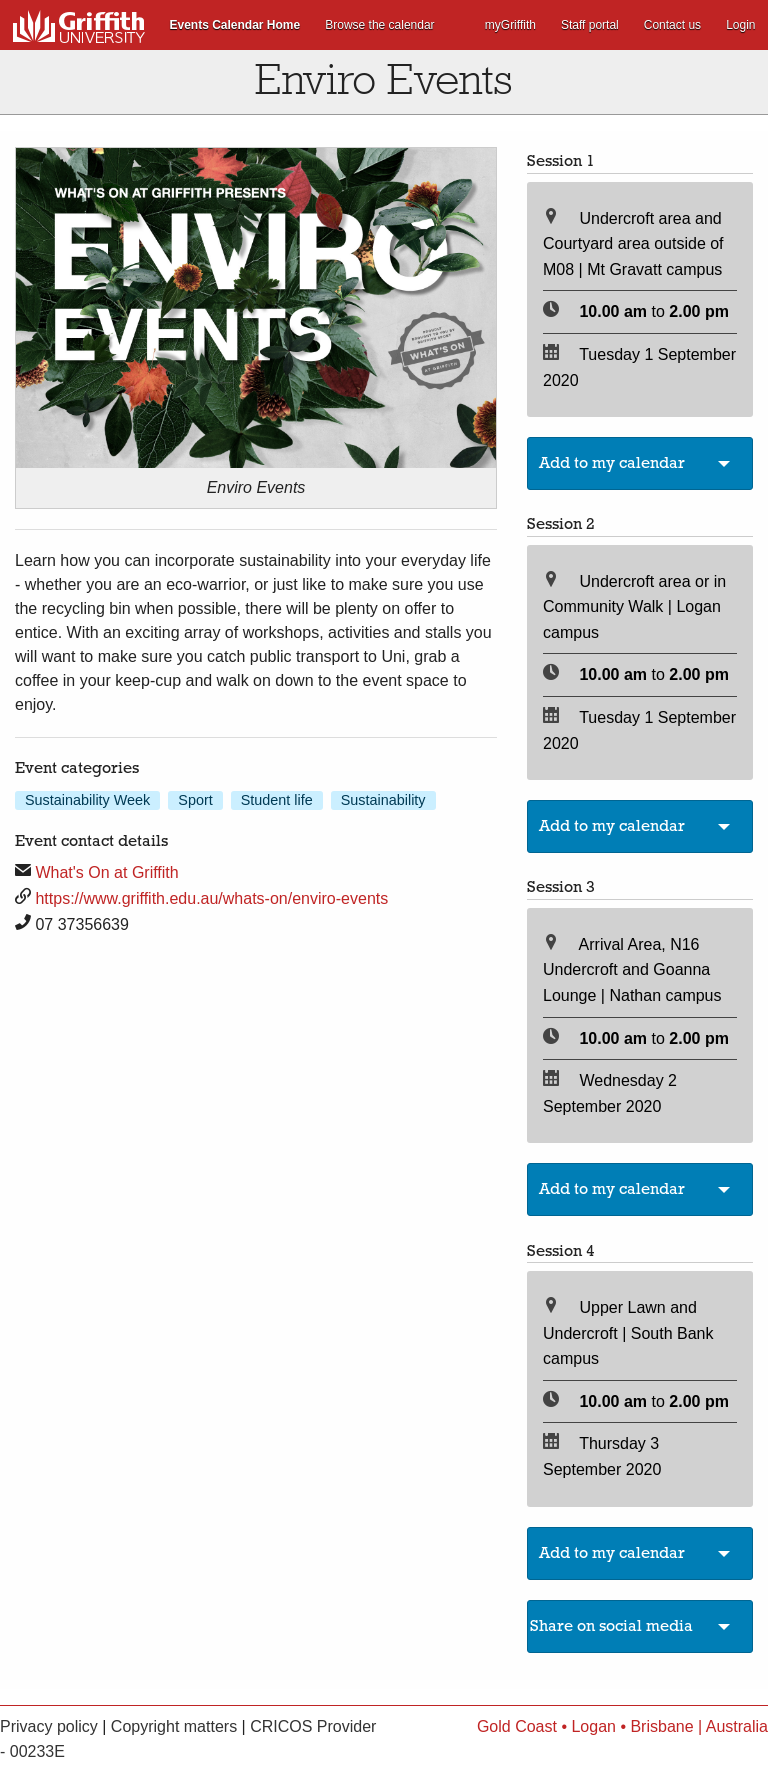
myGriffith (510, 25)
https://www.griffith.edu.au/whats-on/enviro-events (211, 898)
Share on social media (611, 1626)
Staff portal (590, 25)
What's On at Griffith (106, 872)
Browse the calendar (379, 25)
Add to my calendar (612, 463)
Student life (277, 800)
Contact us (672, 25)
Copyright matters (174, 1726)
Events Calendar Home (235, 25)
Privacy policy (49, 1726)
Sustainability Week (87, 800)
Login (740, 25)
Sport (195, 800)
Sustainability (383, 800)
